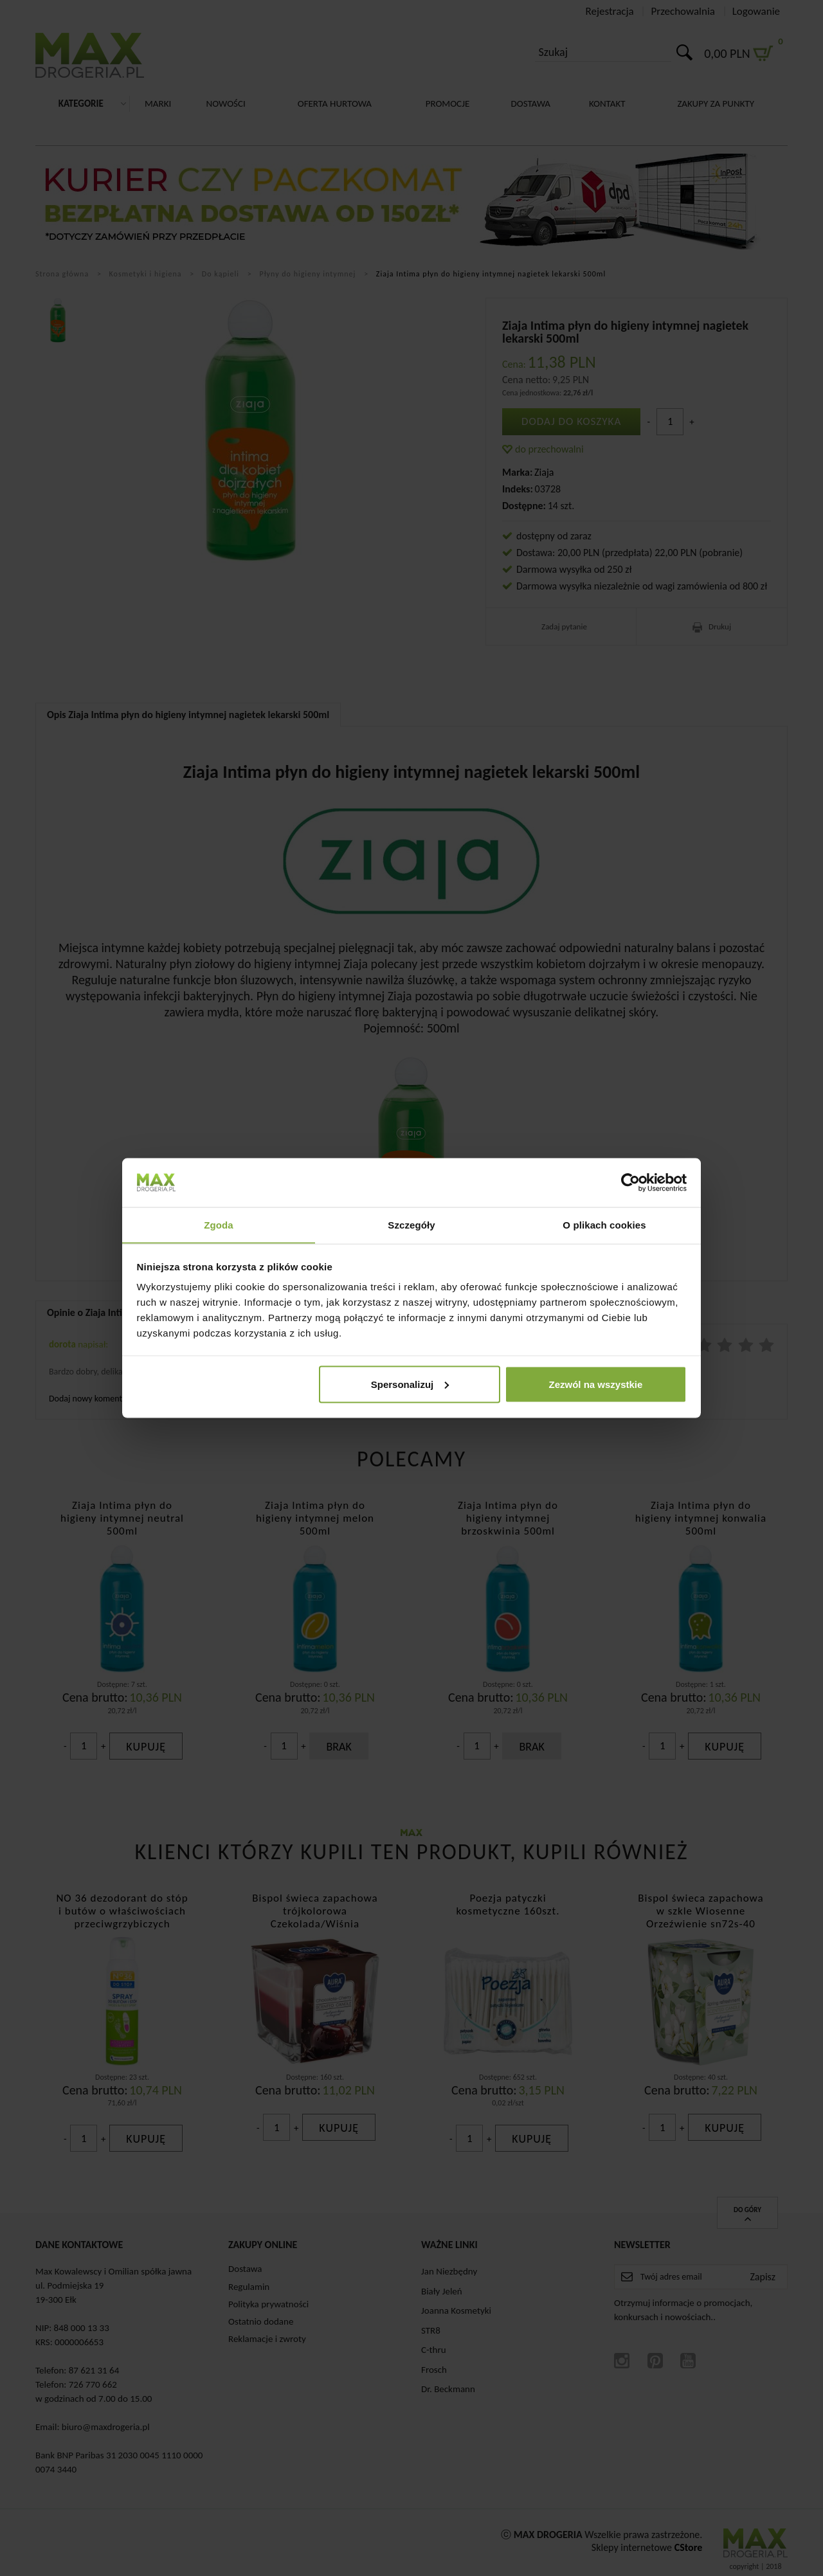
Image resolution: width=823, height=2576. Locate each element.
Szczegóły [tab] (411, 1224)
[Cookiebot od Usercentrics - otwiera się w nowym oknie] (630, 1182)
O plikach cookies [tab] (604, 1224)
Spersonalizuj (410, 1384)
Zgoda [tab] (218, 1224)
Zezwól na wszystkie (595, 1384)
